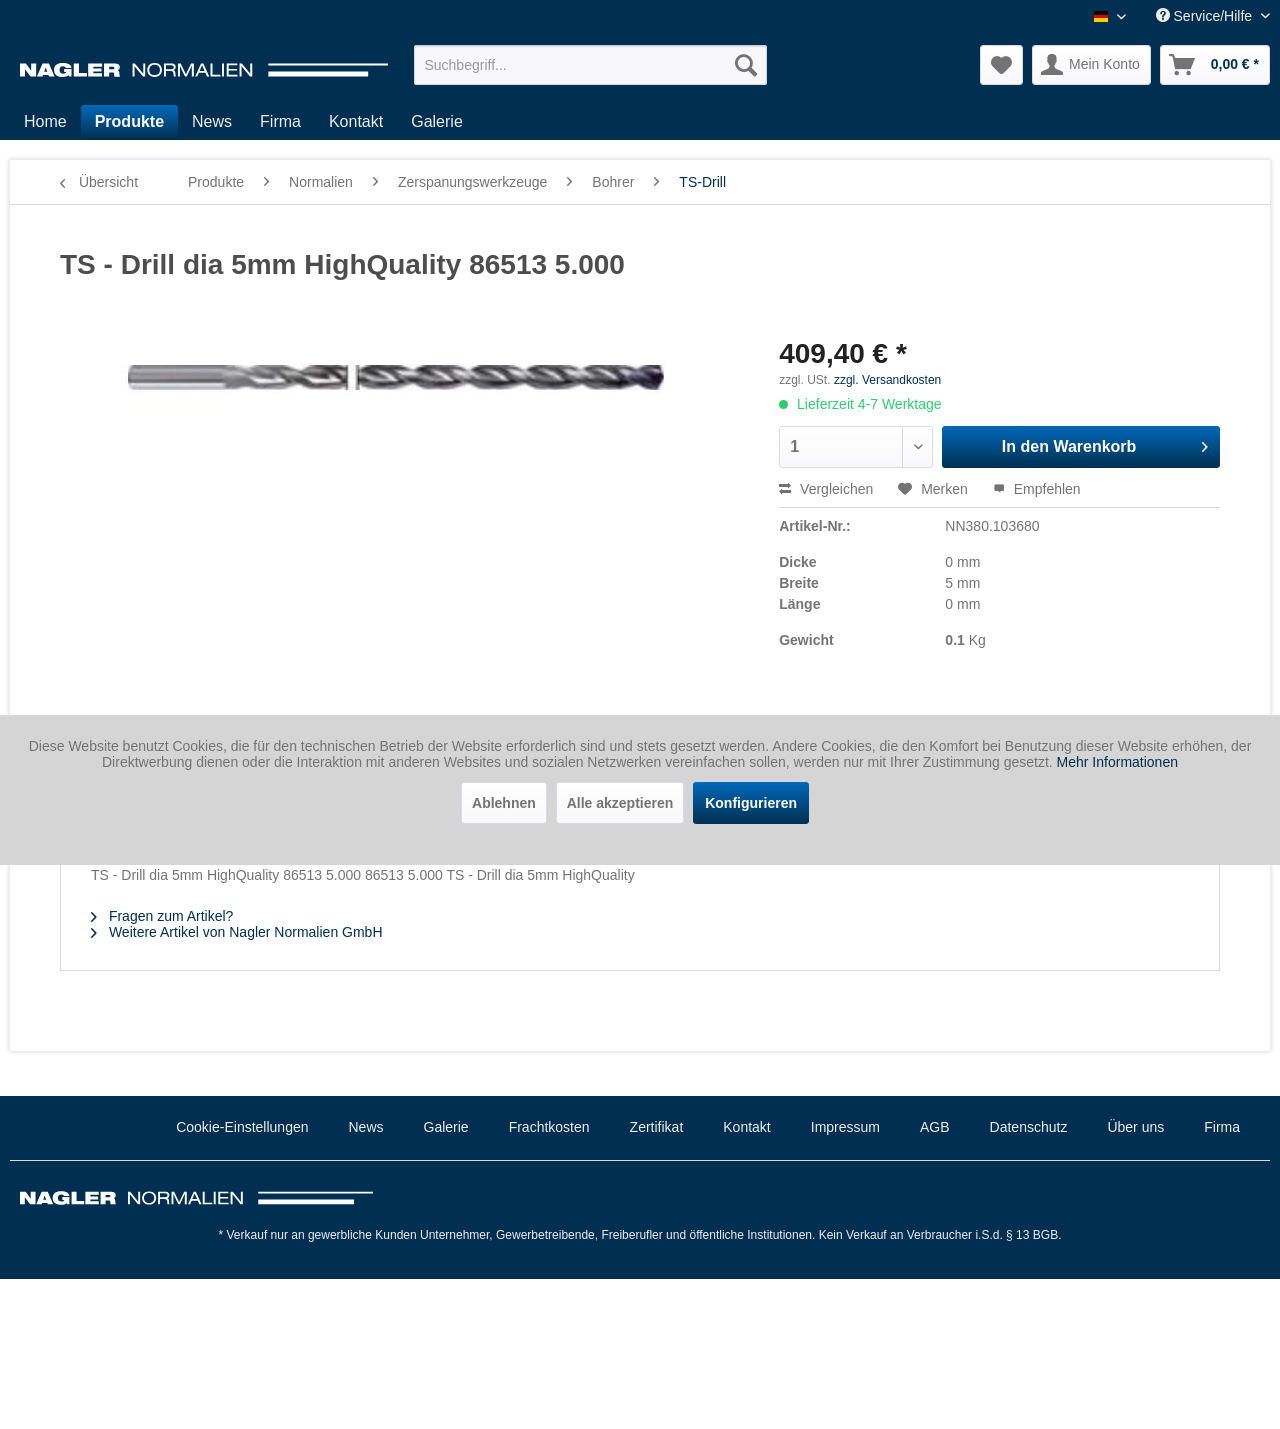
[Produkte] (129, 122)
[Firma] (280, 122)
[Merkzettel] (1001, 65)
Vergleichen (826, 489)
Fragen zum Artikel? (162, 916)
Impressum (845, 1127)
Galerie (446, 1127)
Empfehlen (1037, 489)
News (366, 1127)
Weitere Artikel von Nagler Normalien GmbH (237, 932)
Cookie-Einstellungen (242, 1127)
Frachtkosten (549, 1127)
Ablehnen (504, 803)
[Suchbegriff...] (590, 65)
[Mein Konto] (1091, 65)
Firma (1222, 1127)
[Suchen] (746, 65)
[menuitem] (590, 65)
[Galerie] (437, 122)
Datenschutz (1029, 1127)
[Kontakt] (356, 122)
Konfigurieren (751, 803)
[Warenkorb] (1215, 65)
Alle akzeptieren (620, 803)
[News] (212, 122)
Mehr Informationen (1117, 762)
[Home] (45, 122)
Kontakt (746, 1127)
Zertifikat (657, 1127)
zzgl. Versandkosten (887, 380)
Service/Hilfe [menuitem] (1206, 16)
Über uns (1135, 1127)
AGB (935, 1127)
